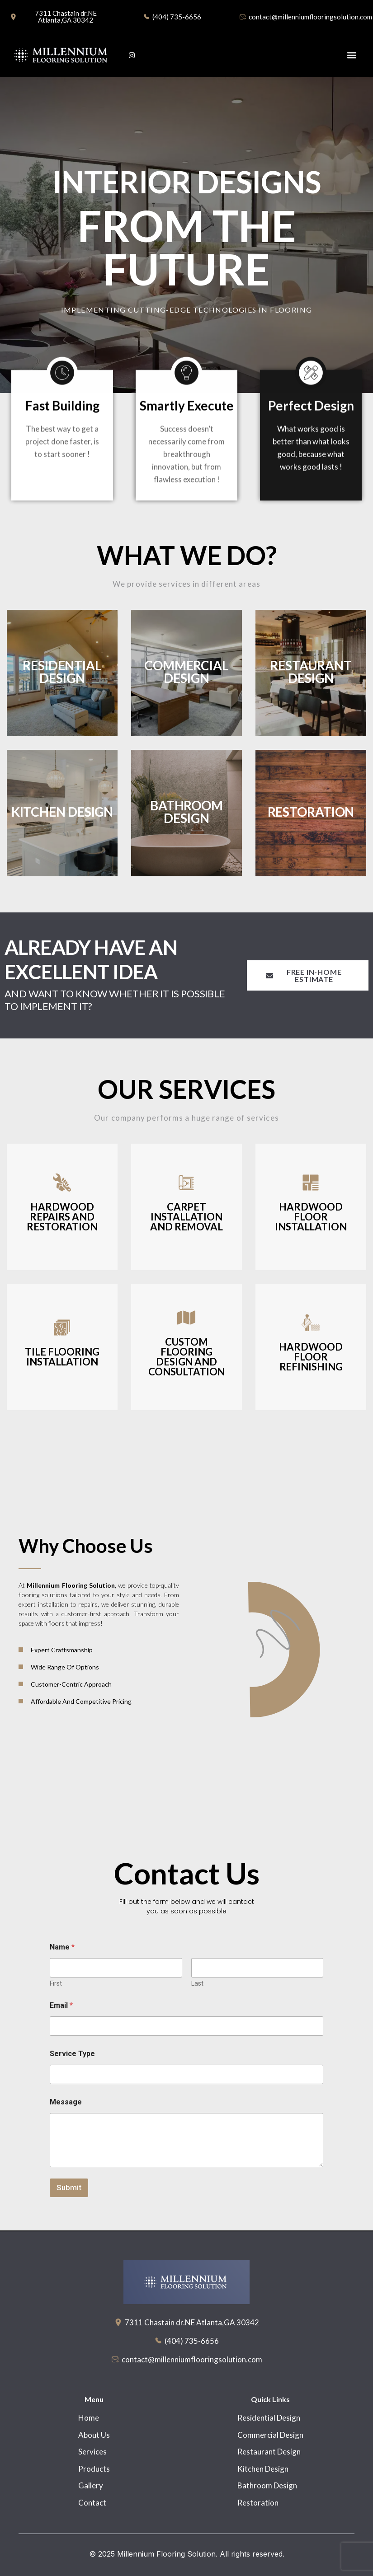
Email (61, 2005)
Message (66, 2102)
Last (197, 1983)
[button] (352, 55)
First (56, 1983)
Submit (69, 2187)
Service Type (72, 2053)
